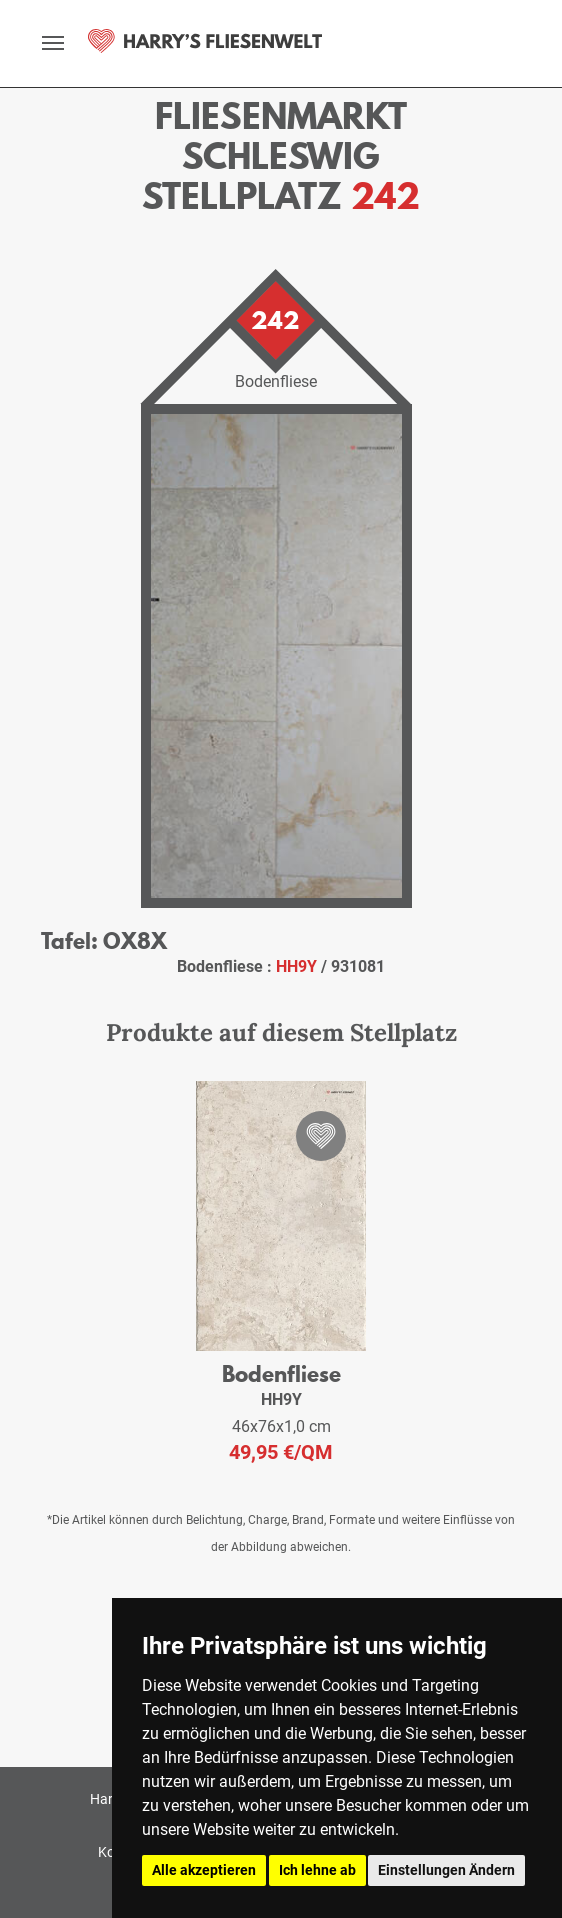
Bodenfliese (281, 1373)
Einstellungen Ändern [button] (446, 1870)
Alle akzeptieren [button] (204, 1870)
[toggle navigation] (53, 43)
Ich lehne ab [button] (317, 1870)
